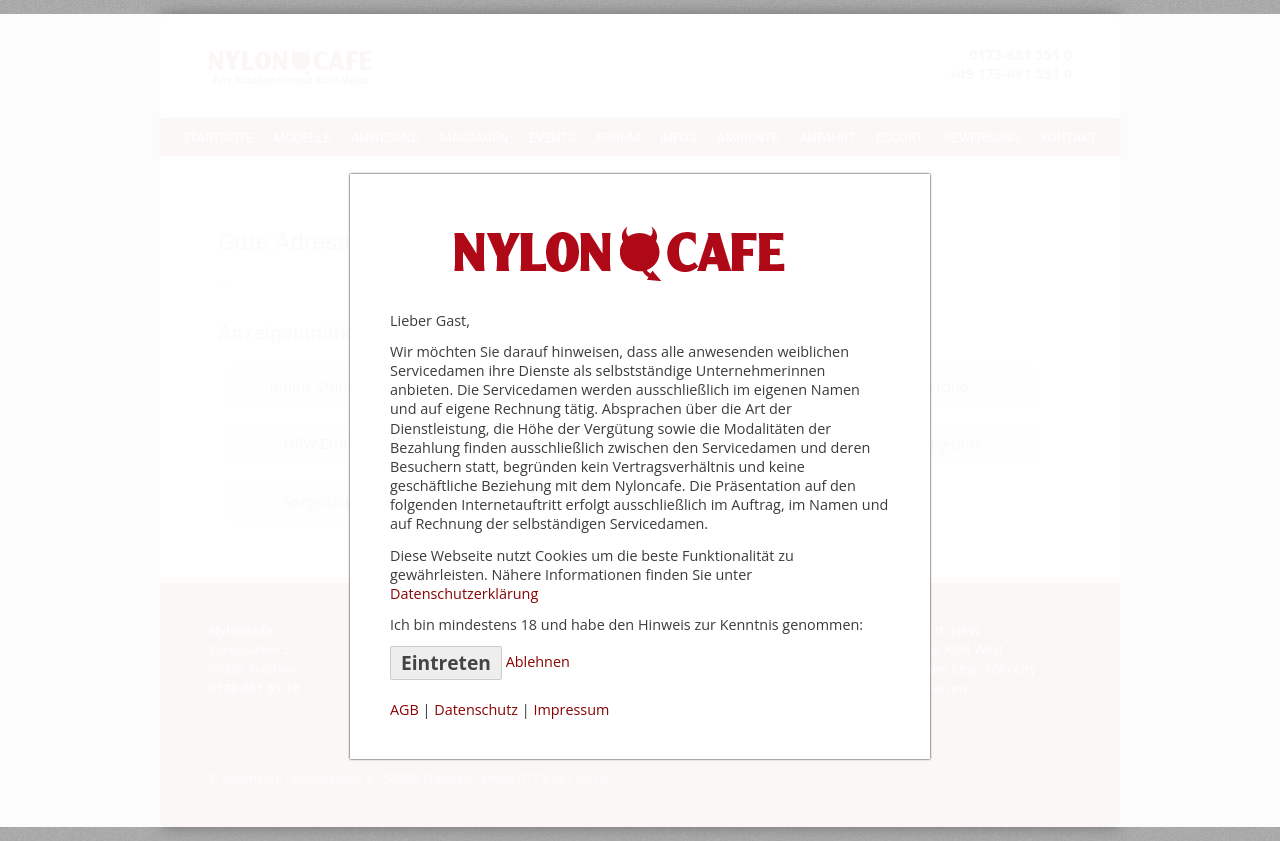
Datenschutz (476, 709)
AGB (404, 709)
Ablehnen (538, 661)
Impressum (571, 709)
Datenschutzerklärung (464, 593)
